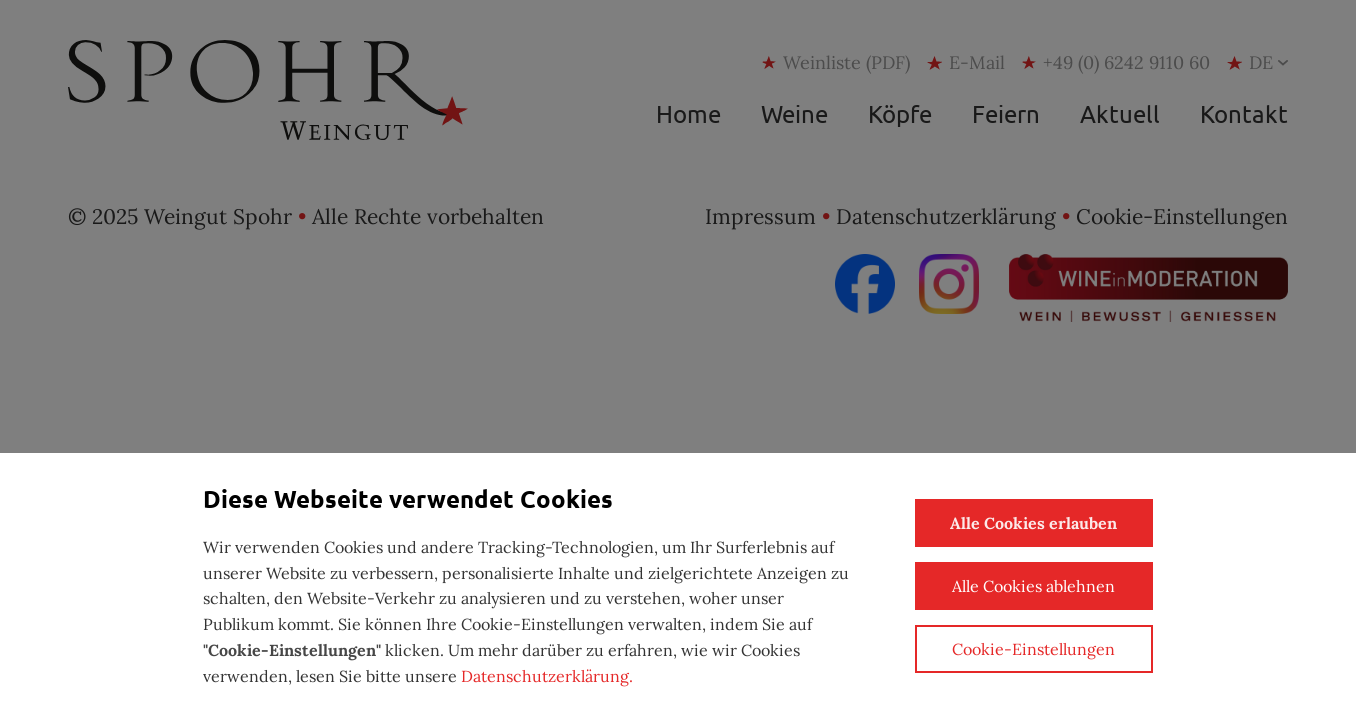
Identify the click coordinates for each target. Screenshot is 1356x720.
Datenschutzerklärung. (547, 676)
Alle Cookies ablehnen (1033, 586)
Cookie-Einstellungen (1033, 649)
